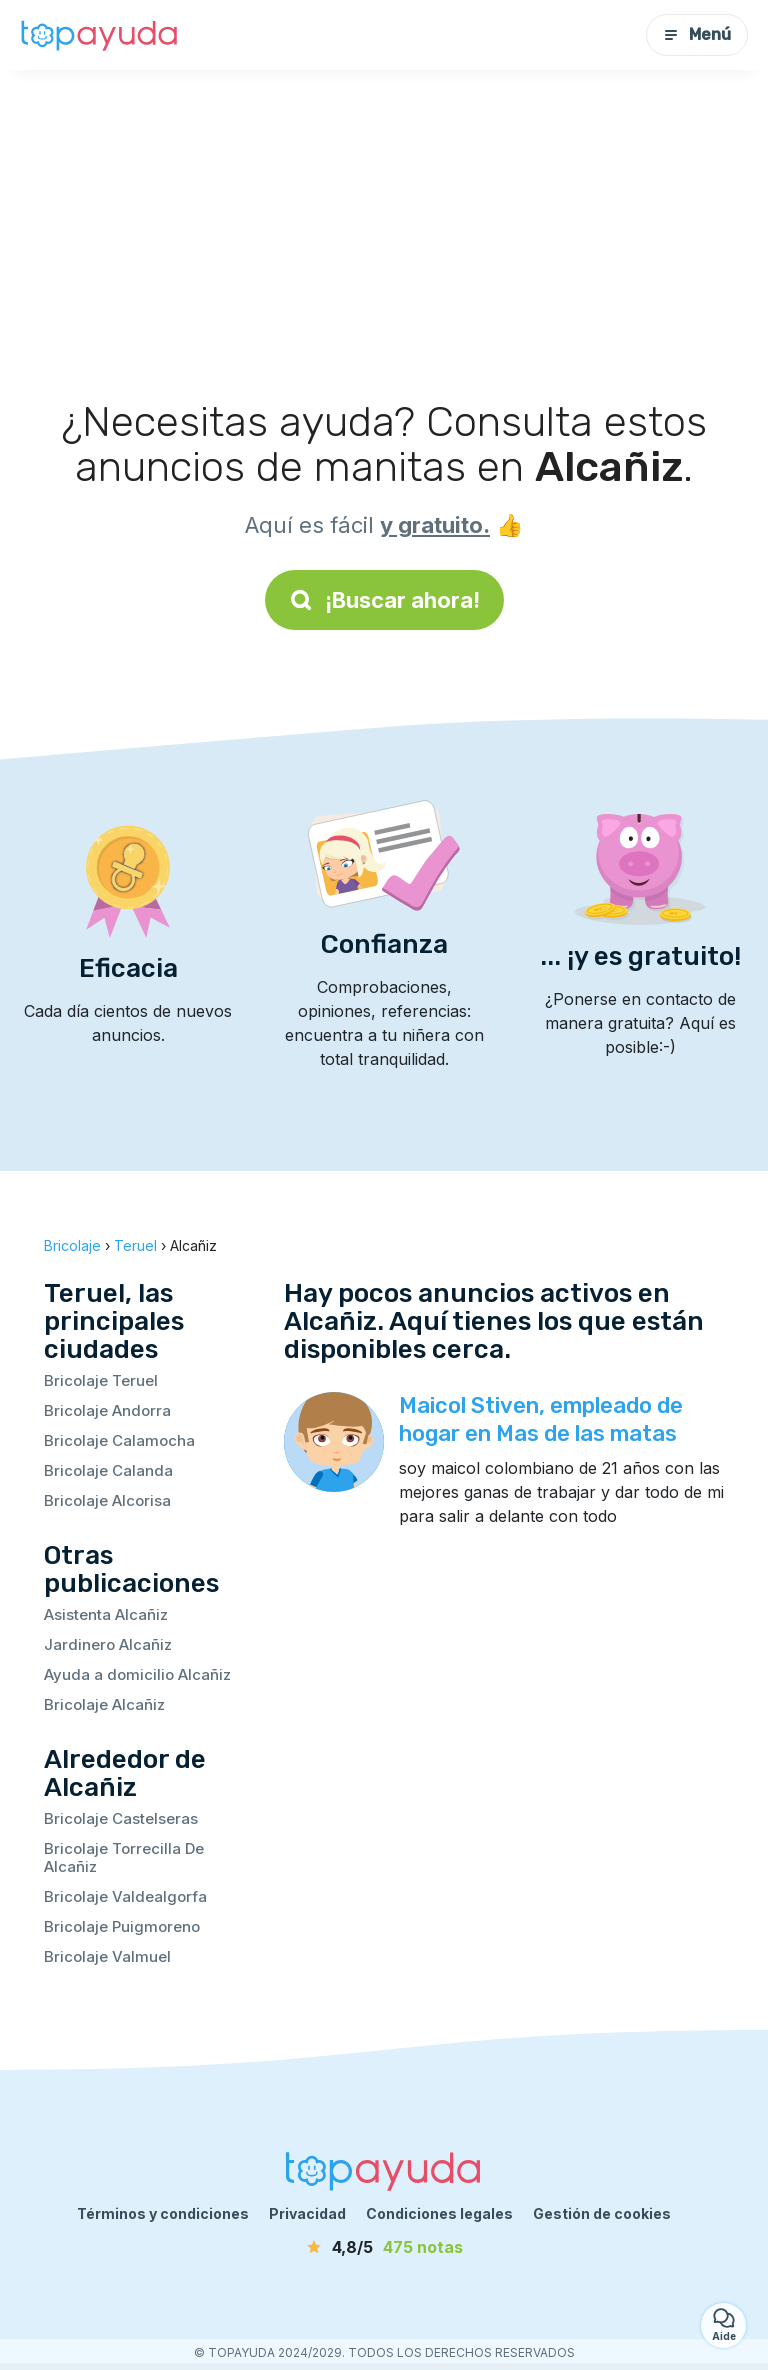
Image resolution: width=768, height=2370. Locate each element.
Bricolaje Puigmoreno (122, 1926)
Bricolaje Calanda (108, 1470)
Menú (697, 34)
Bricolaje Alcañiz (104, 1704)
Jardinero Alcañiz (108, 1644)
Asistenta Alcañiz (106, 1614)
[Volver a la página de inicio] (100, 35)
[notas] (384, 2247)
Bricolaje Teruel (101, 1380)
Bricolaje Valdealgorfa (125, 1896)
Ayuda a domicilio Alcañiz (137, 1674)
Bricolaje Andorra (107, 1410)
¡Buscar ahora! (384, 600)
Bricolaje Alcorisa (107, 1500)
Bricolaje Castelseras (121, 1818)
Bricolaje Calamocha (119, 1440)
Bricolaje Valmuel (107, 1956)
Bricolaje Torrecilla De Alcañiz (124, 1857)
